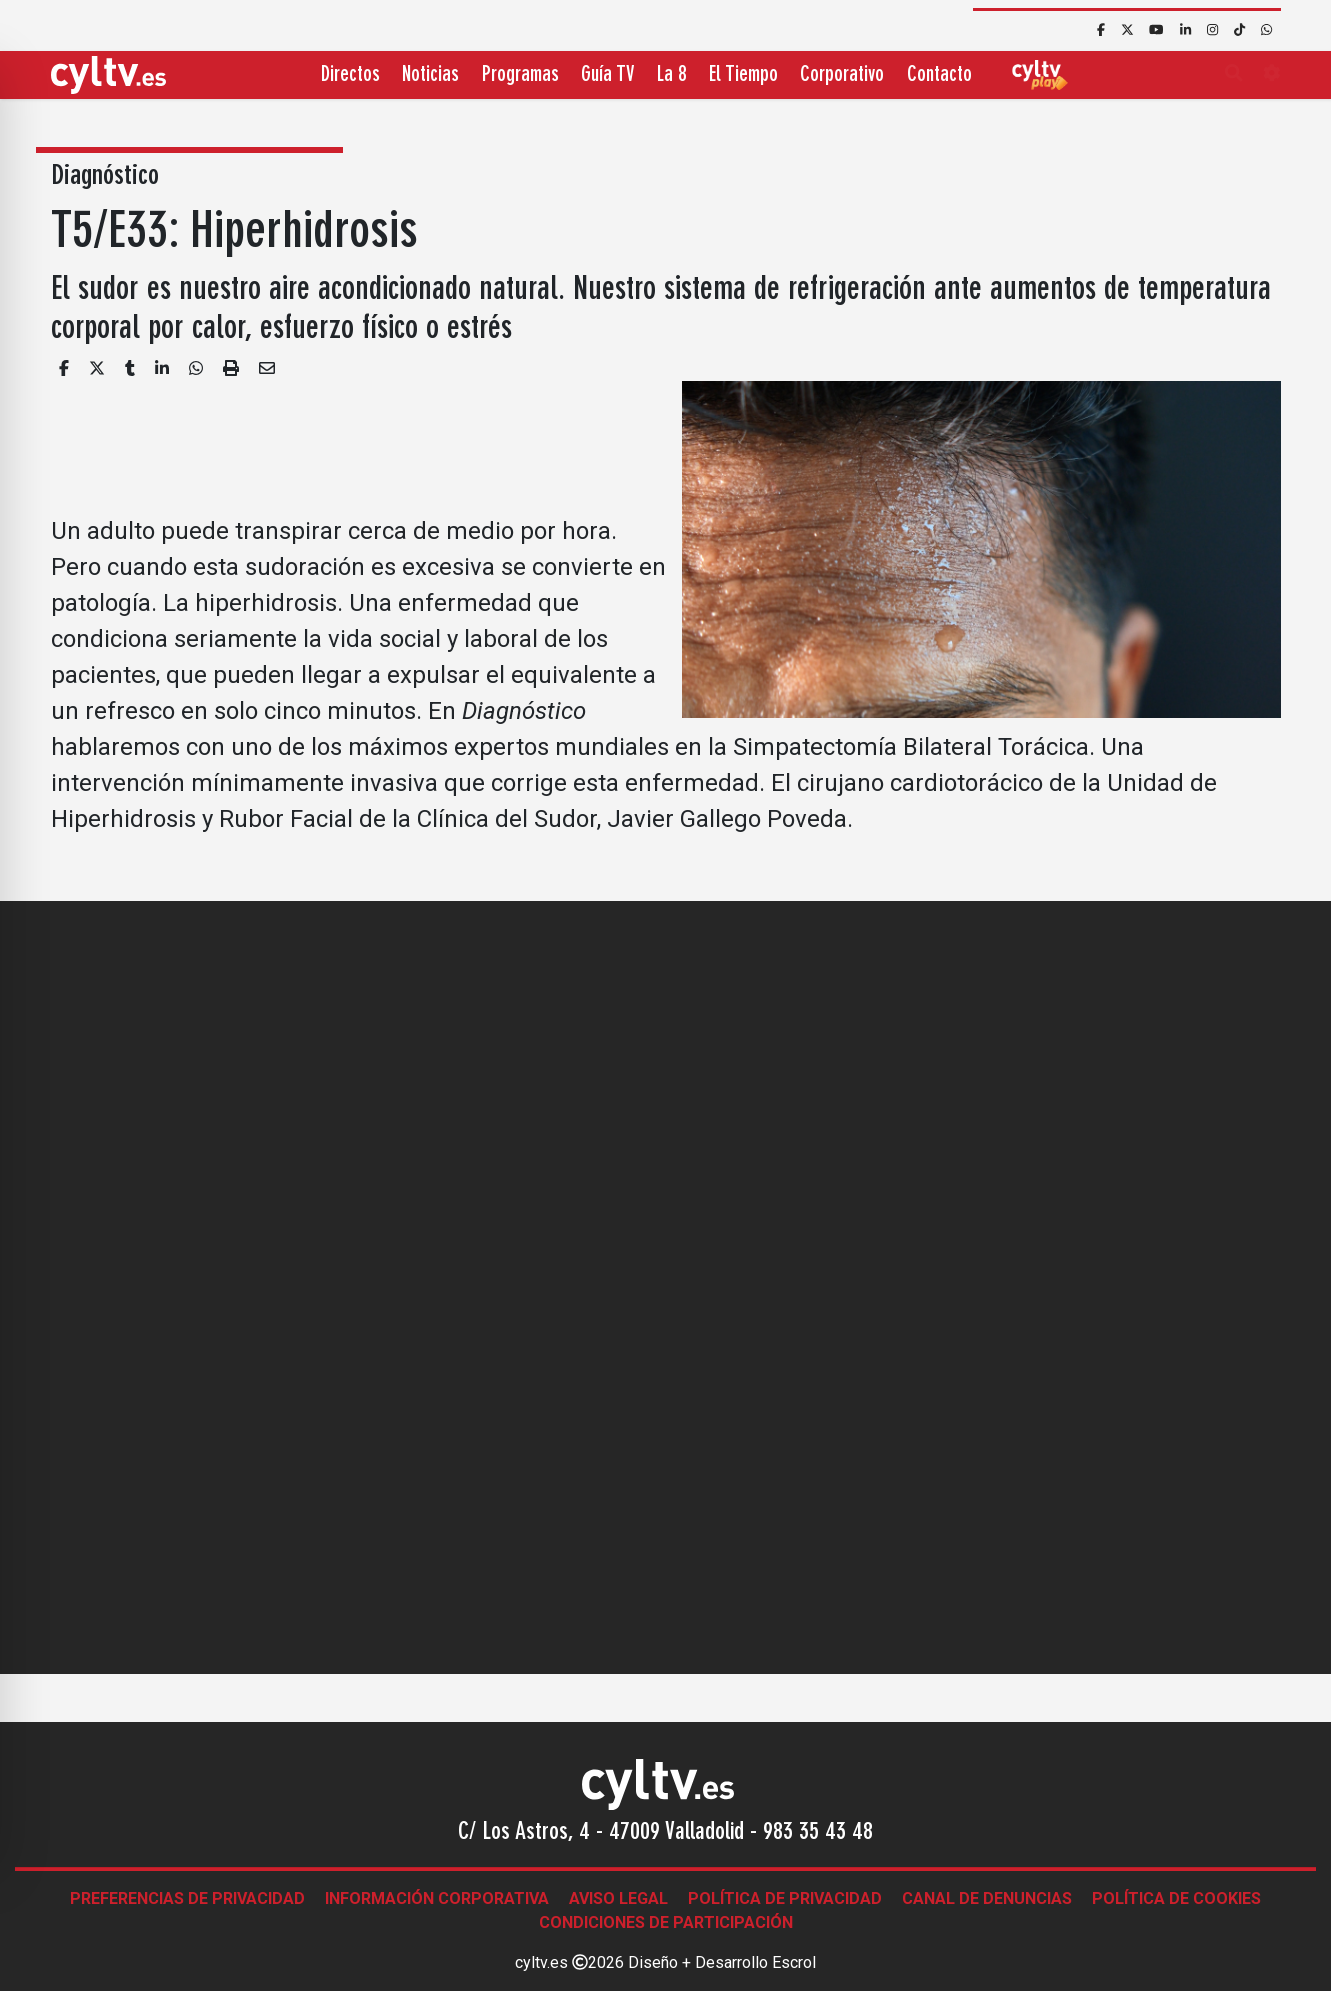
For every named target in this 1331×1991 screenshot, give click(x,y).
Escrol (794, 1962)
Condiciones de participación (666, 1922)
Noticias (430, 75)
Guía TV (607, 75)
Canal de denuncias (987, 1898)
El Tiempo (743, 75)
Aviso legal (618, 1898)
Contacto (939, 75)
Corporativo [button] (842, 75)
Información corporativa (437, 1898)
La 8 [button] (672, 75)
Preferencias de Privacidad (187, 1898)
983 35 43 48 (818, 1833)
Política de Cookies (1176, 1898)
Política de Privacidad (785, 1898)
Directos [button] (350, 75)
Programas (520, 75)
